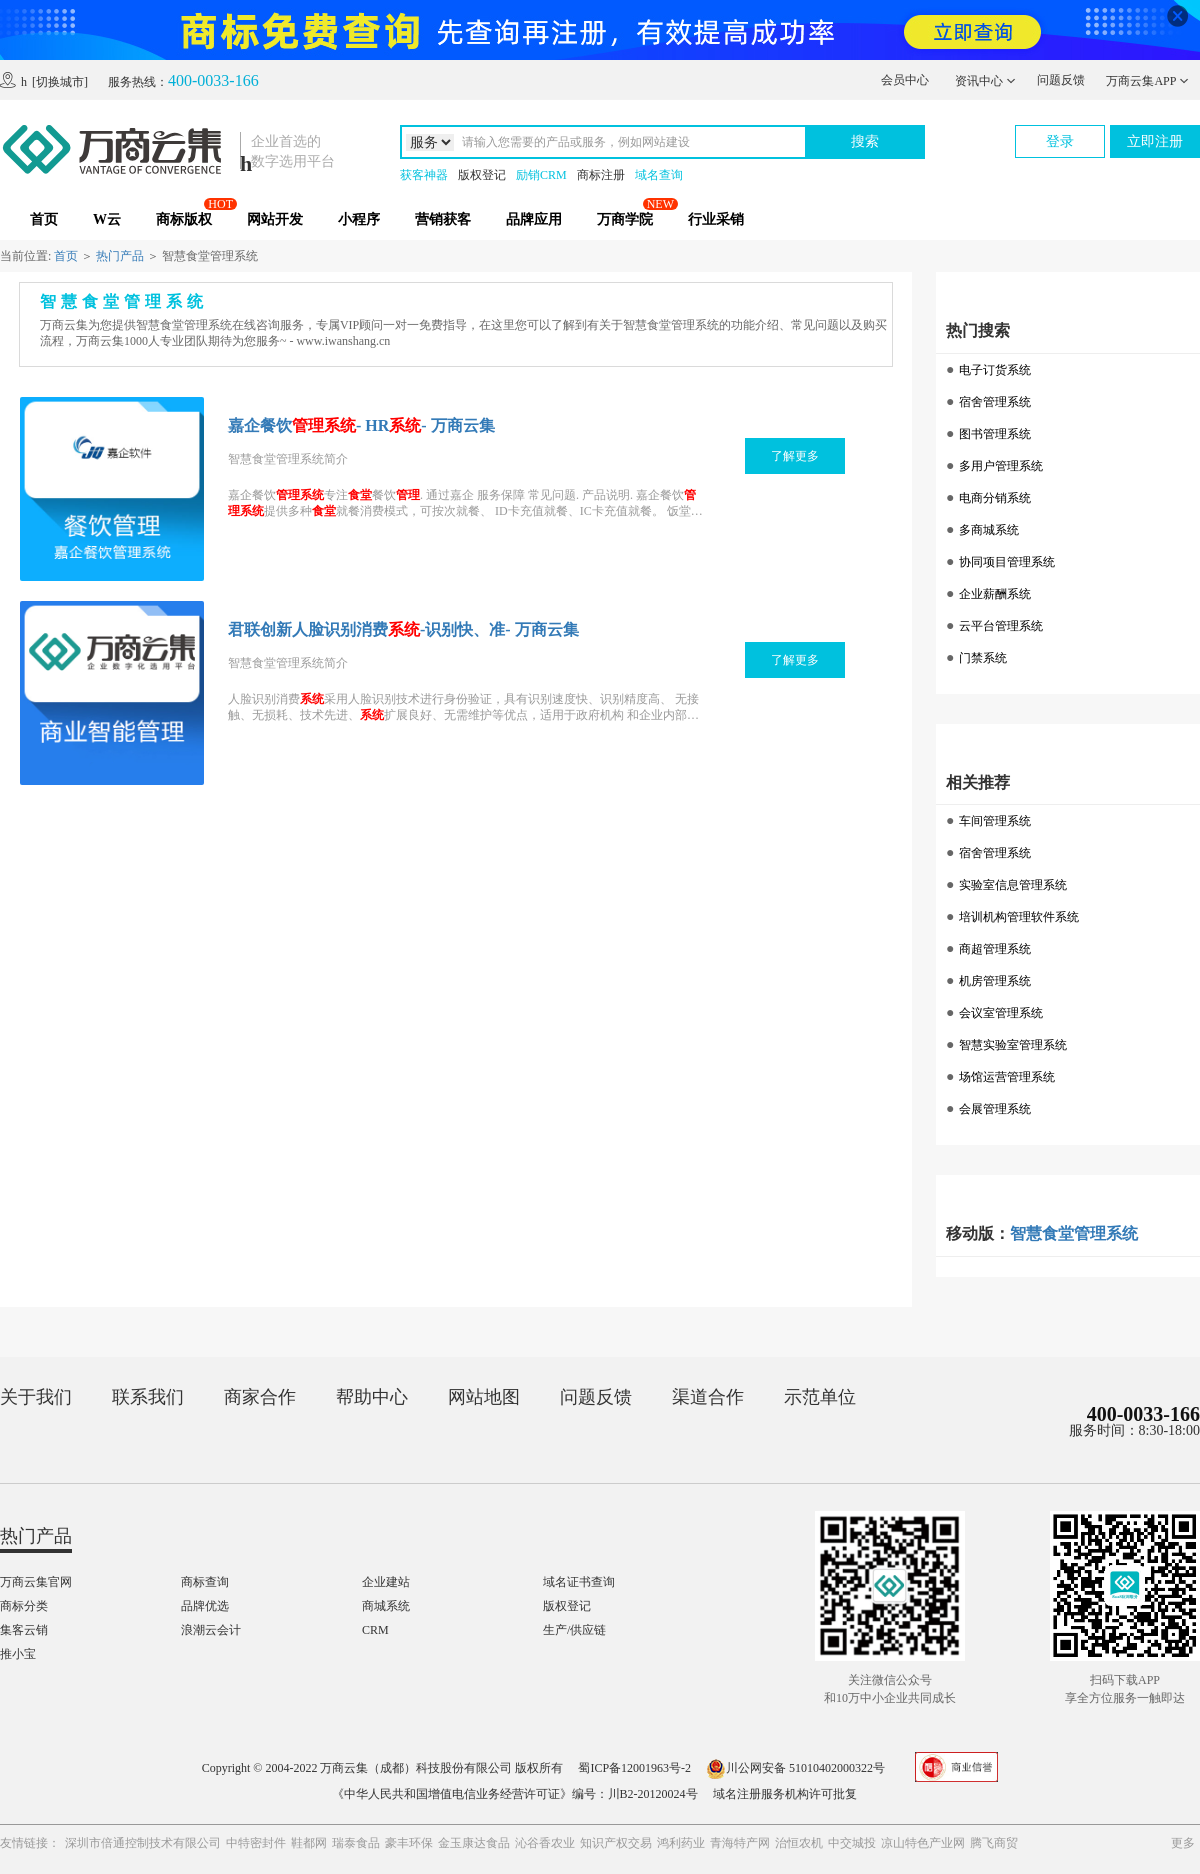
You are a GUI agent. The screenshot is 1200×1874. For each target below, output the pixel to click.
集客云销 (24, 1630)
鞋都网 (309, 1843)
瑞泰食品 (356, 1843)
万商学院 (625, 219)
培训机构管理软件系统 (1019, 917)
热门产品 (120, 256)
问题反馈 (1061, 80)
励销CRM (541, 175)
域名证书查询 (579, 1582)
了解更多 (795, 456)
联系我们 (148, 1397)
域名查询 (659, 175)
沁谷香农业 (545, 1843)
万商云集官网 (36, 1582)
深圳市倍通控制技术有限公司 (143, 1843)
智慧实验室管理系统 (1013, 1045)
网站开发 (275, 219)
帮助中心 (372, 1397)
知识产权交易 (616, 1843)
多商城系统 (989, 530)
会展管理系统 (995, 1109)
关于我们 (36, 1397)
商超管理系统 (995, 949)
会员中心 (905, 80)
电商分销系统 (995, 498)
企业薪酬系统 (995, 594)
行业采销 (716, 219)
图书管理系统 (995, 434)
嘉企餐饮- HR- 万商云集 (361, 425)
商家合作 (260, 1397)
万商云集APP (1147, 81)
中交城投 (852, 1843)
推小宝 (18, 1654)
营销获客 (443, 219)
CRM (375, 1630)
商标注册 (601, 175)
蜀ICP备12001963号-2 (634, 1768)
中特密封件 (256, 1843)
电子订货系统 (995, 370)
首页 (44, 219)
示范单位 (820, 1397)
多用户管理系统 (1001, 466)
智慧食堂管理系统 (1074, 1233)
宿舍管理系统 (995, 402)
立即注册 (1155, 141)
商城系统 (386, 1606)
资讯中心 (985, 81)
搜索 (865, 141)
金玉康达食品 (474, 1843)
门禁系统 (983, 658)
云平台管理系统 (1001, 626)
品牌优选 (205, 1606)
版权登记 (482, 175)
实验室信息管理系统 (1013, 885)
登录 (1060, 141)
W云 (107, 219)
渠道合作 (708, 1397)
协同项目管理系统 (1007, 562)
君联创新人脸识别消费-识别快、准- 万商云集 (403, 629)
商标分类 (24, 1606)
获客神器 (424, 175)
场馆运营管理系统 (1007, 1077)
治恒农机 (799, 1843)
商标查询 (205, 1582)
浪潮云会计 (211, 1630)
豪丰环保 (409, 1843)
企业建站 (386, 1582)
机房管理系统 (995, 981)
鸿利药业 (681, 1843)
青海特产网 (740, 1843)
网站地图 (484, 1397)
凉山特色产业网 (923, 1843)
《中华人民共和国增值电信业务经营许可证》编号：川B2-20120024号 (515, 1794)
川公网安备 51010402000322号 (795, 1768)
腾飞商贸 (994, 1843)
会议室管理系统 (1001, 1013)
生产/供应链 (574, 1630)
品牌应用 (534, 219)
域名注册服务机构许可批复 (785, 1794)
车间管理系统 (995, 821)
